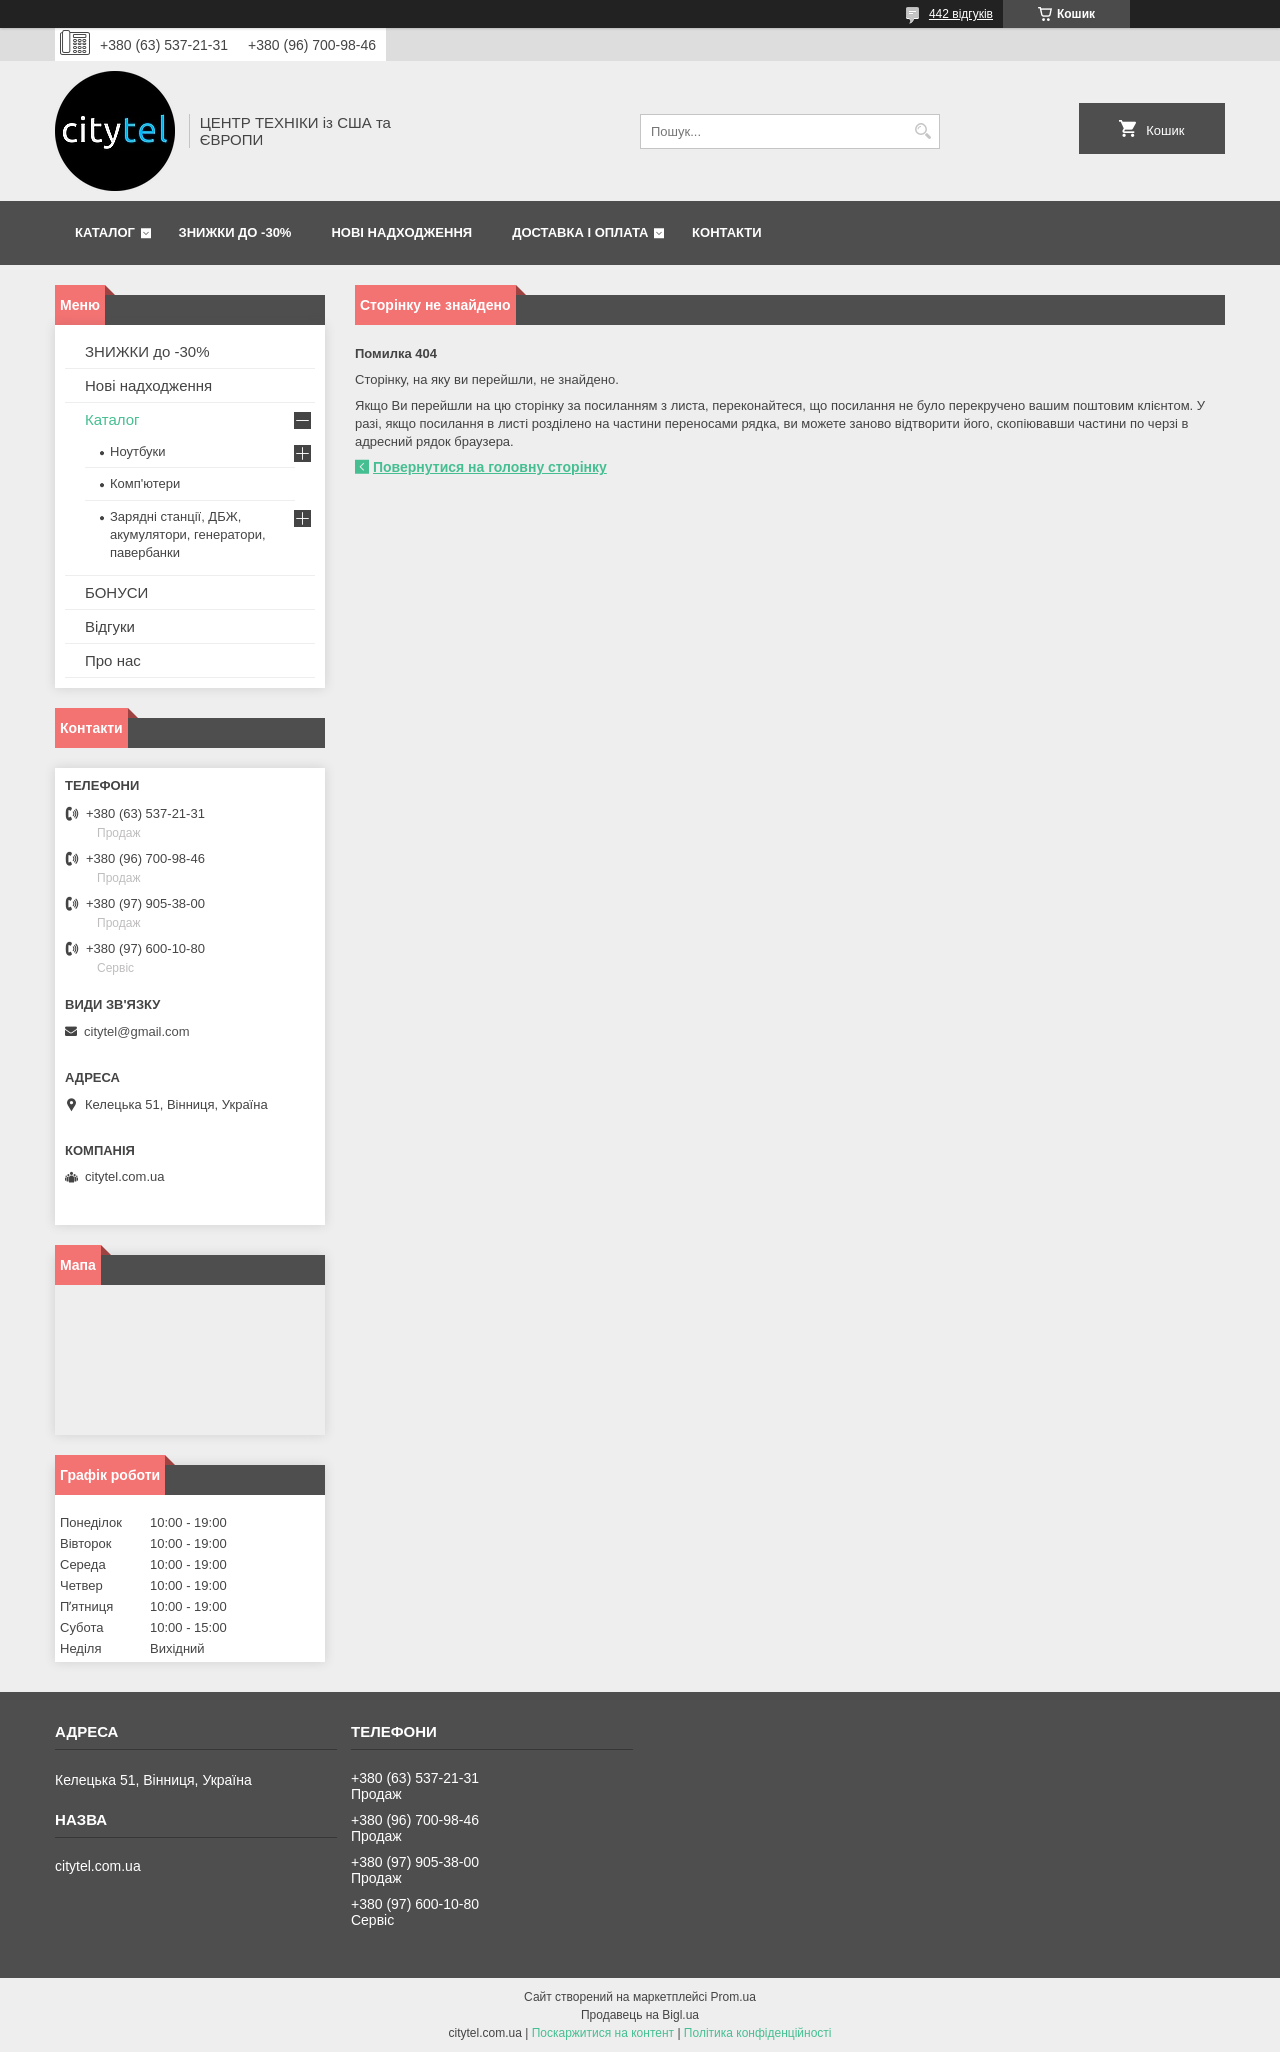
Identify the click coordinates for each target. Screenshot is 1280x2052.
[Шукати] (922, 131)
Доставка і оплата (580, 232)
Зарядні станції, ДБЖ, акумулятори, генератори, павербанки (188, 534)
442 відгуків (961, 14)
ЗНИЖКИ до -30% (235, 232)
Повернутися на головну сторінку (490, 467)
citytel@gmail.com (137, 1031)
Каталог (105, 232)
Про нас (113, 660)
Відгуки (110, 626)
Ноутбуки (138, 451)
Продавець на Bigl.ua (640, 2015)
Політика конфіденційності (758, 2033)
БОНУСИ (116, 592)
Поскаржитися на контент (603, 2033)
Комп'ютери (145, 483)
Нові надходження (401, 232)
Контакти (727, 232)
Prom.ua (733, 1997)
